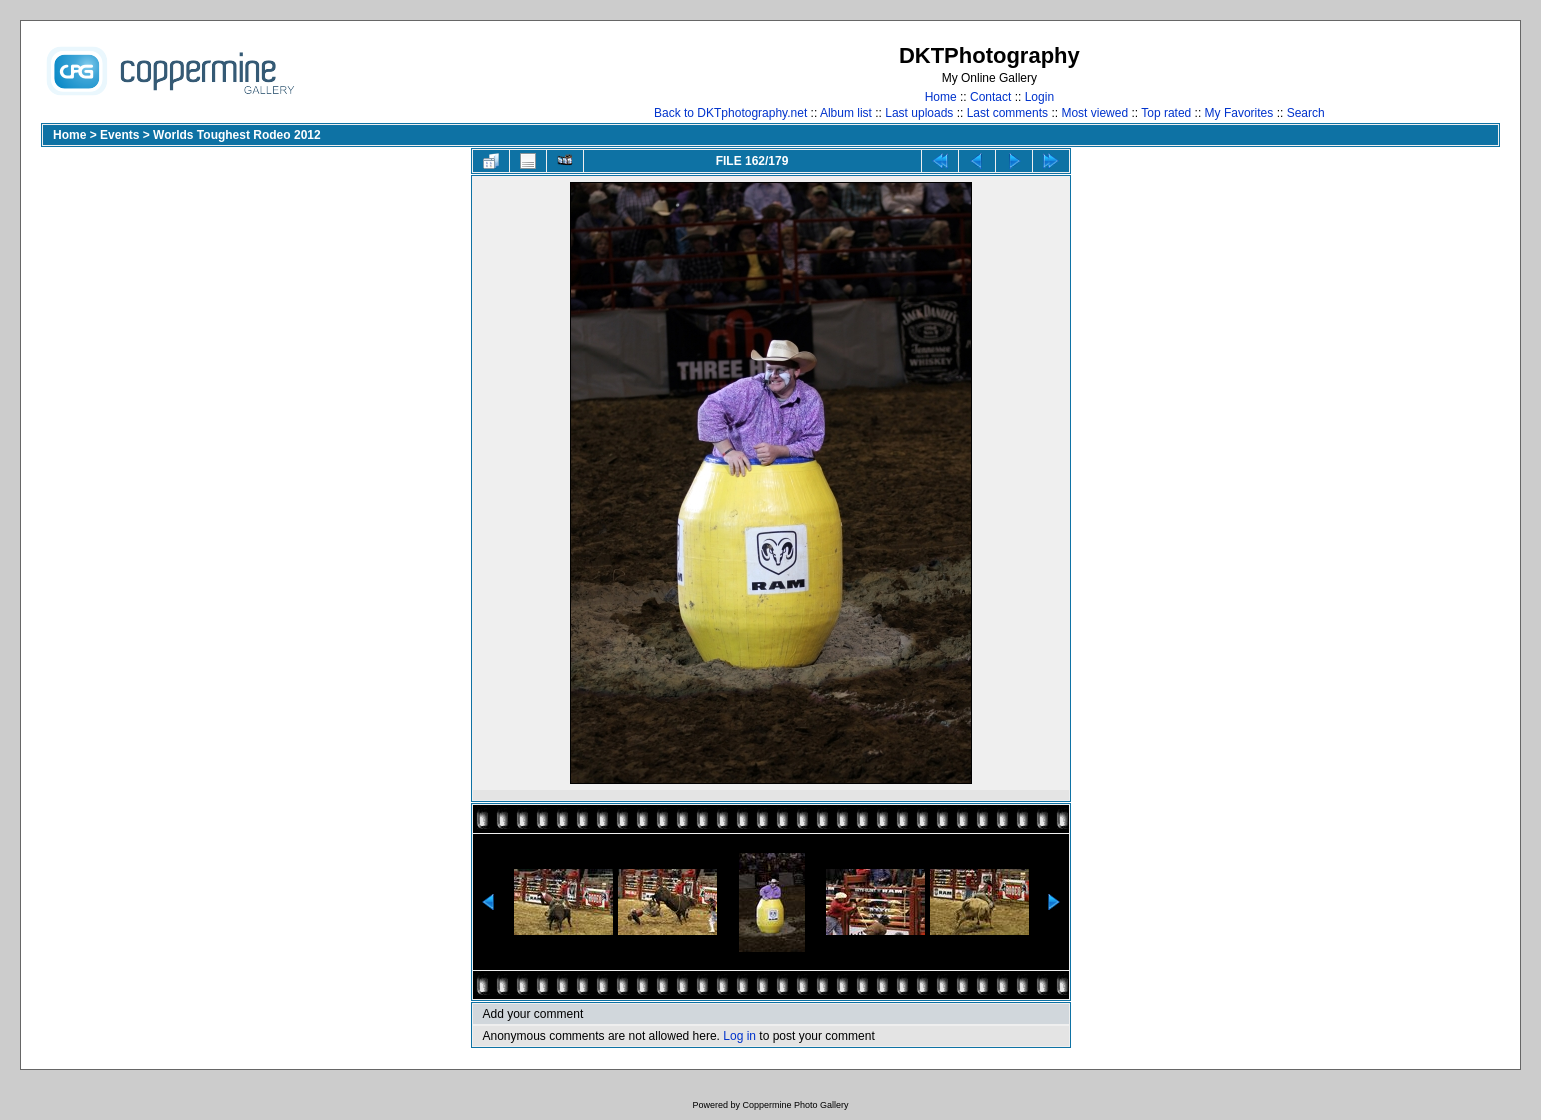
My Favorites (1239, 113)
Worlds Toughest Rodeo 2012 (237, 135)
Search (1306, 113)
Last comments (1007, 113)
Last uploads (919, 113)
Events (119, 135)
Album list (846, 113)
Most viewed (1094, 113)
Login (1039, 97)
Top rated (1166, 113)
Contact (990, 97)
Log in (739, 1036)
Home (941, 97)
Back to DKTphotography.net (730, 113)
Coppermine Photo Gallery (795, 1105)
